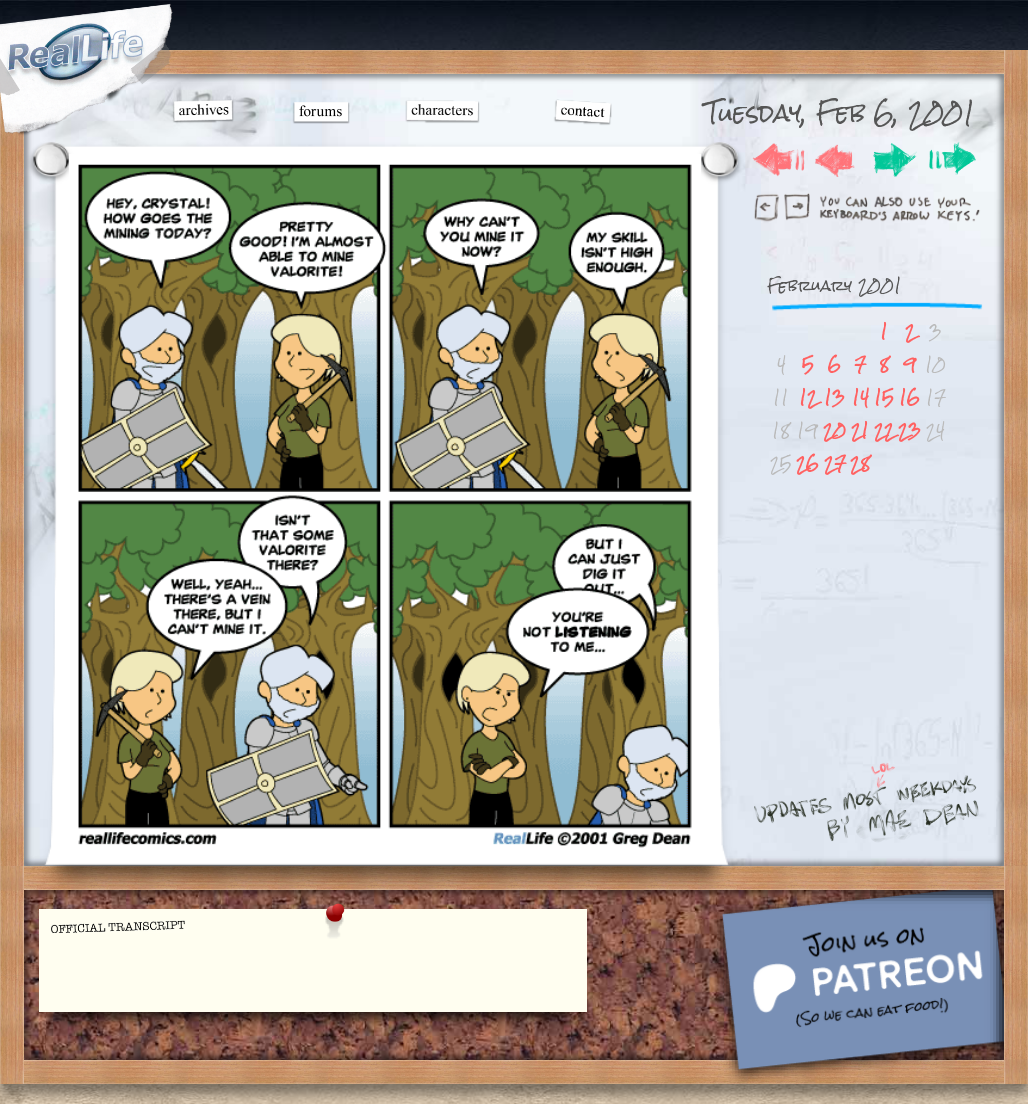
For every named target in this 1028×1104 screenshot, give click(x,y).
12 (808, 397)
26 (807, 463)
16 (909, 397)
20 (834, 430)
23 (909, 430)
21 (860, 430)
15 (884, 397)
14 (860, 397)
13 (834, 397)
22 (884, 430)
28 (860, 463)
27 (835, 463)
